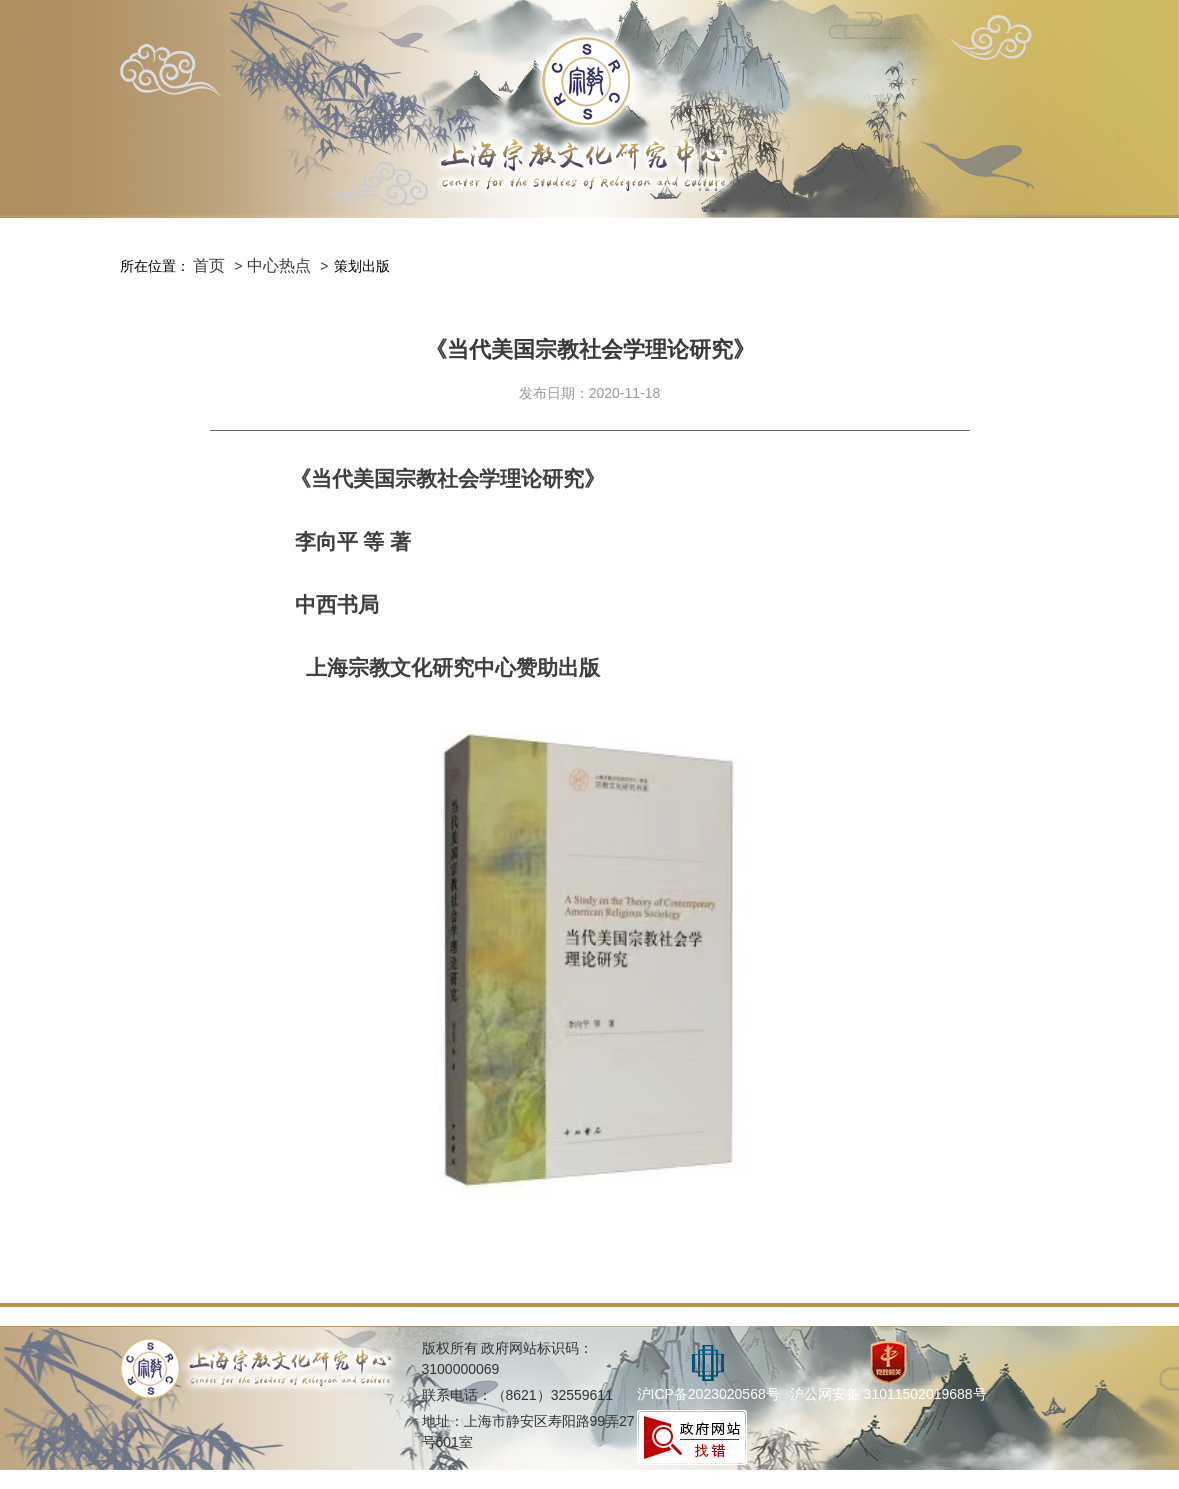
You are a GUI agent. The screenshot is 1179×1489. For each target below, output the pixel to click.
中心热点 (279, 265)
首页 (209, 265)
